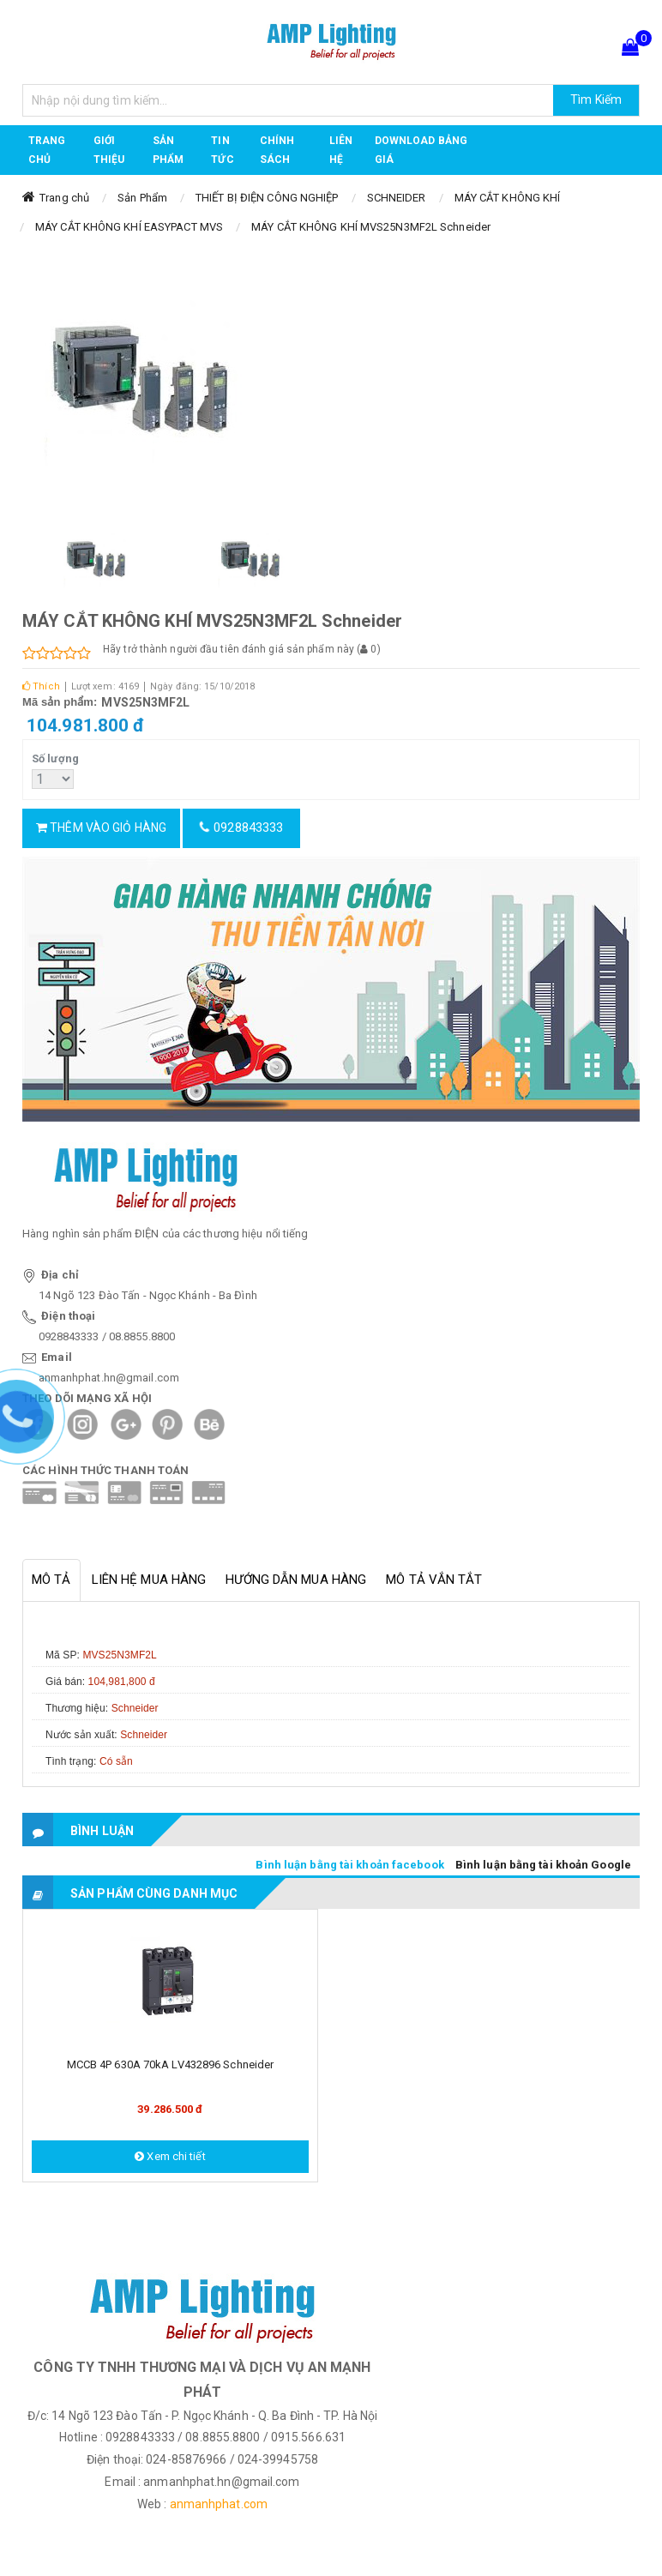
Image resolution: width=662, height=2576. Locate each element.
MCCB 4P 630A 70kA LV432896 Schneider (170, 2064)
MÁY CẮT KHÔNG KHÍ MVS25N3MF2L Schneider (370, 226)
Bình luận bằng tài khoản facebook (349, 1864)
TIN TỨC (222, 150)
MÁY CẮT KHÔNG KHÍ (507, 197)
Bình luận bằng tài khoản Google (543, 1864)
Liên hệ (340, 150)
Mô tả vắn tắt (434, 1579)
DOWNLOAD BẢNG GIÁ (421, 150)
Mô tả (51, 1579)
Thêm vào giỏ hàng (101, 827)
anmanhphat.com (219, 2504)
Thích (41, 686)
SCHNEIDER (396, 197)
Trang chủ (47, 150)
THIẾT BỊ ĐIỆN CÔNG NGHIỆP (267, 197)
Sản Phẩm (142, 197)
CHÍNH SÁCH (277, 150)
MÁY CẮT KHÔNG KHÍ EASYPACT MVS (129, 226)
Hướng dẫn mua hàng (296, 1579)
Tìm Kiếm (596, 99)
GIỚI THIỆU (109, 150)
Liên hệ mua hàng (149, 1579)
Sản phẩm (168, 150)
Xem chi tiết (170, 2156)
